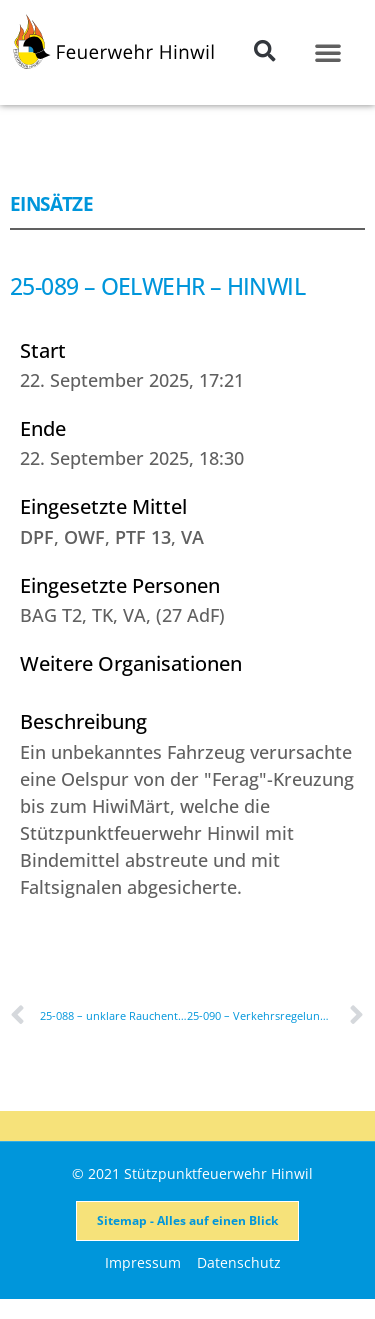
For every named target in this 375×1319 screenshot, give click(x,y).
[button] (264, 51)
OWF (84, 537)
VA (192, 537)
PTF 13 (143, 537)
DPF (37, 537)
